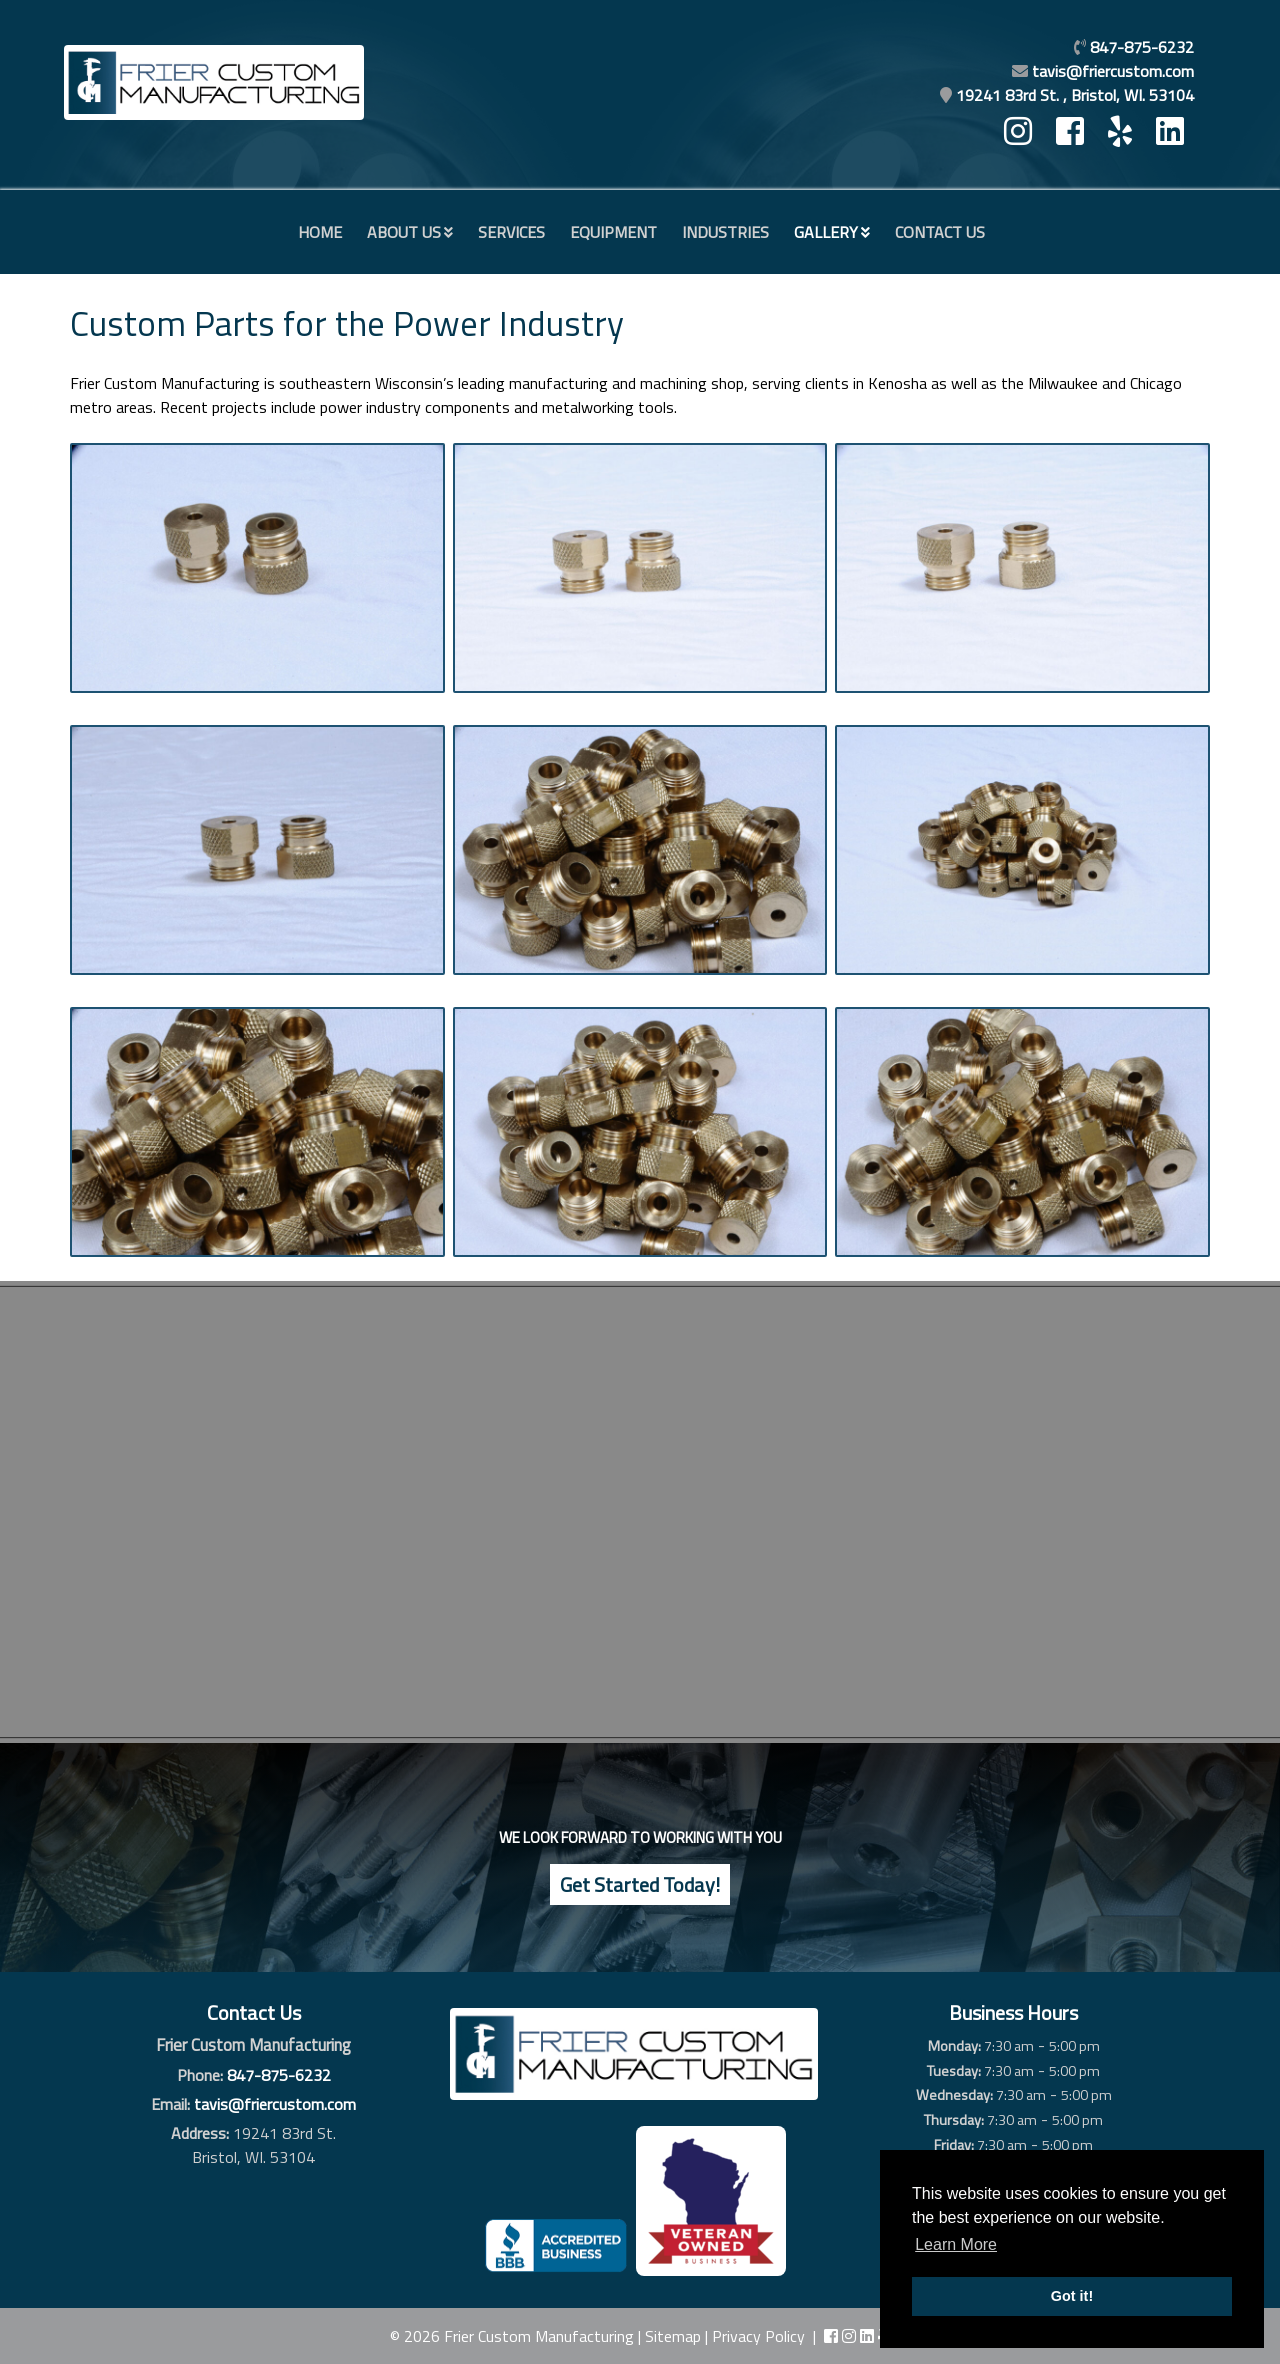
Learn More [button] (956, 2244)
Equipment (613, 232)
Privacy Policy (758, 2336)
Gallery (826, 232)
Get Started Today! (640, 1884)
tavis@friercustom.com (1113, 71)
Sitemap (673, 2336)
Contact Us (940, 232)
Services (511, 232)
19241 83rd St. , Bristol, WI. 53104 (1075, 95)
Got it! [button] (1072, 2296)
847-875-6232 (279, 2075)
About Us (404, 232)
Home (320, 232)
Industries (725, 232)
